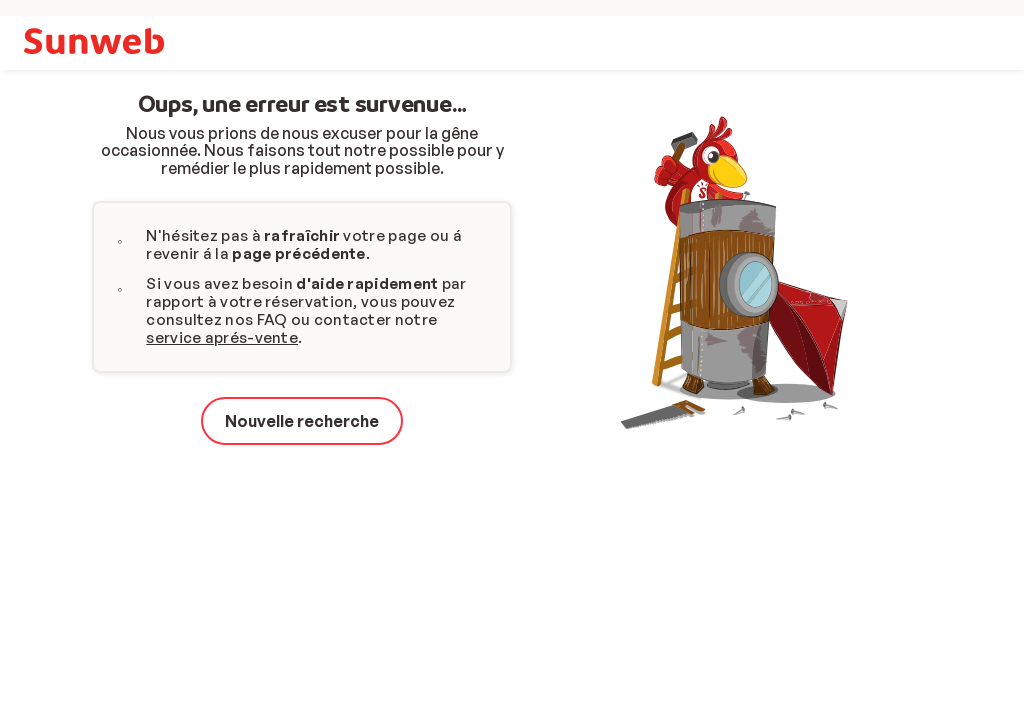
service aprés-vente (222, 337)
